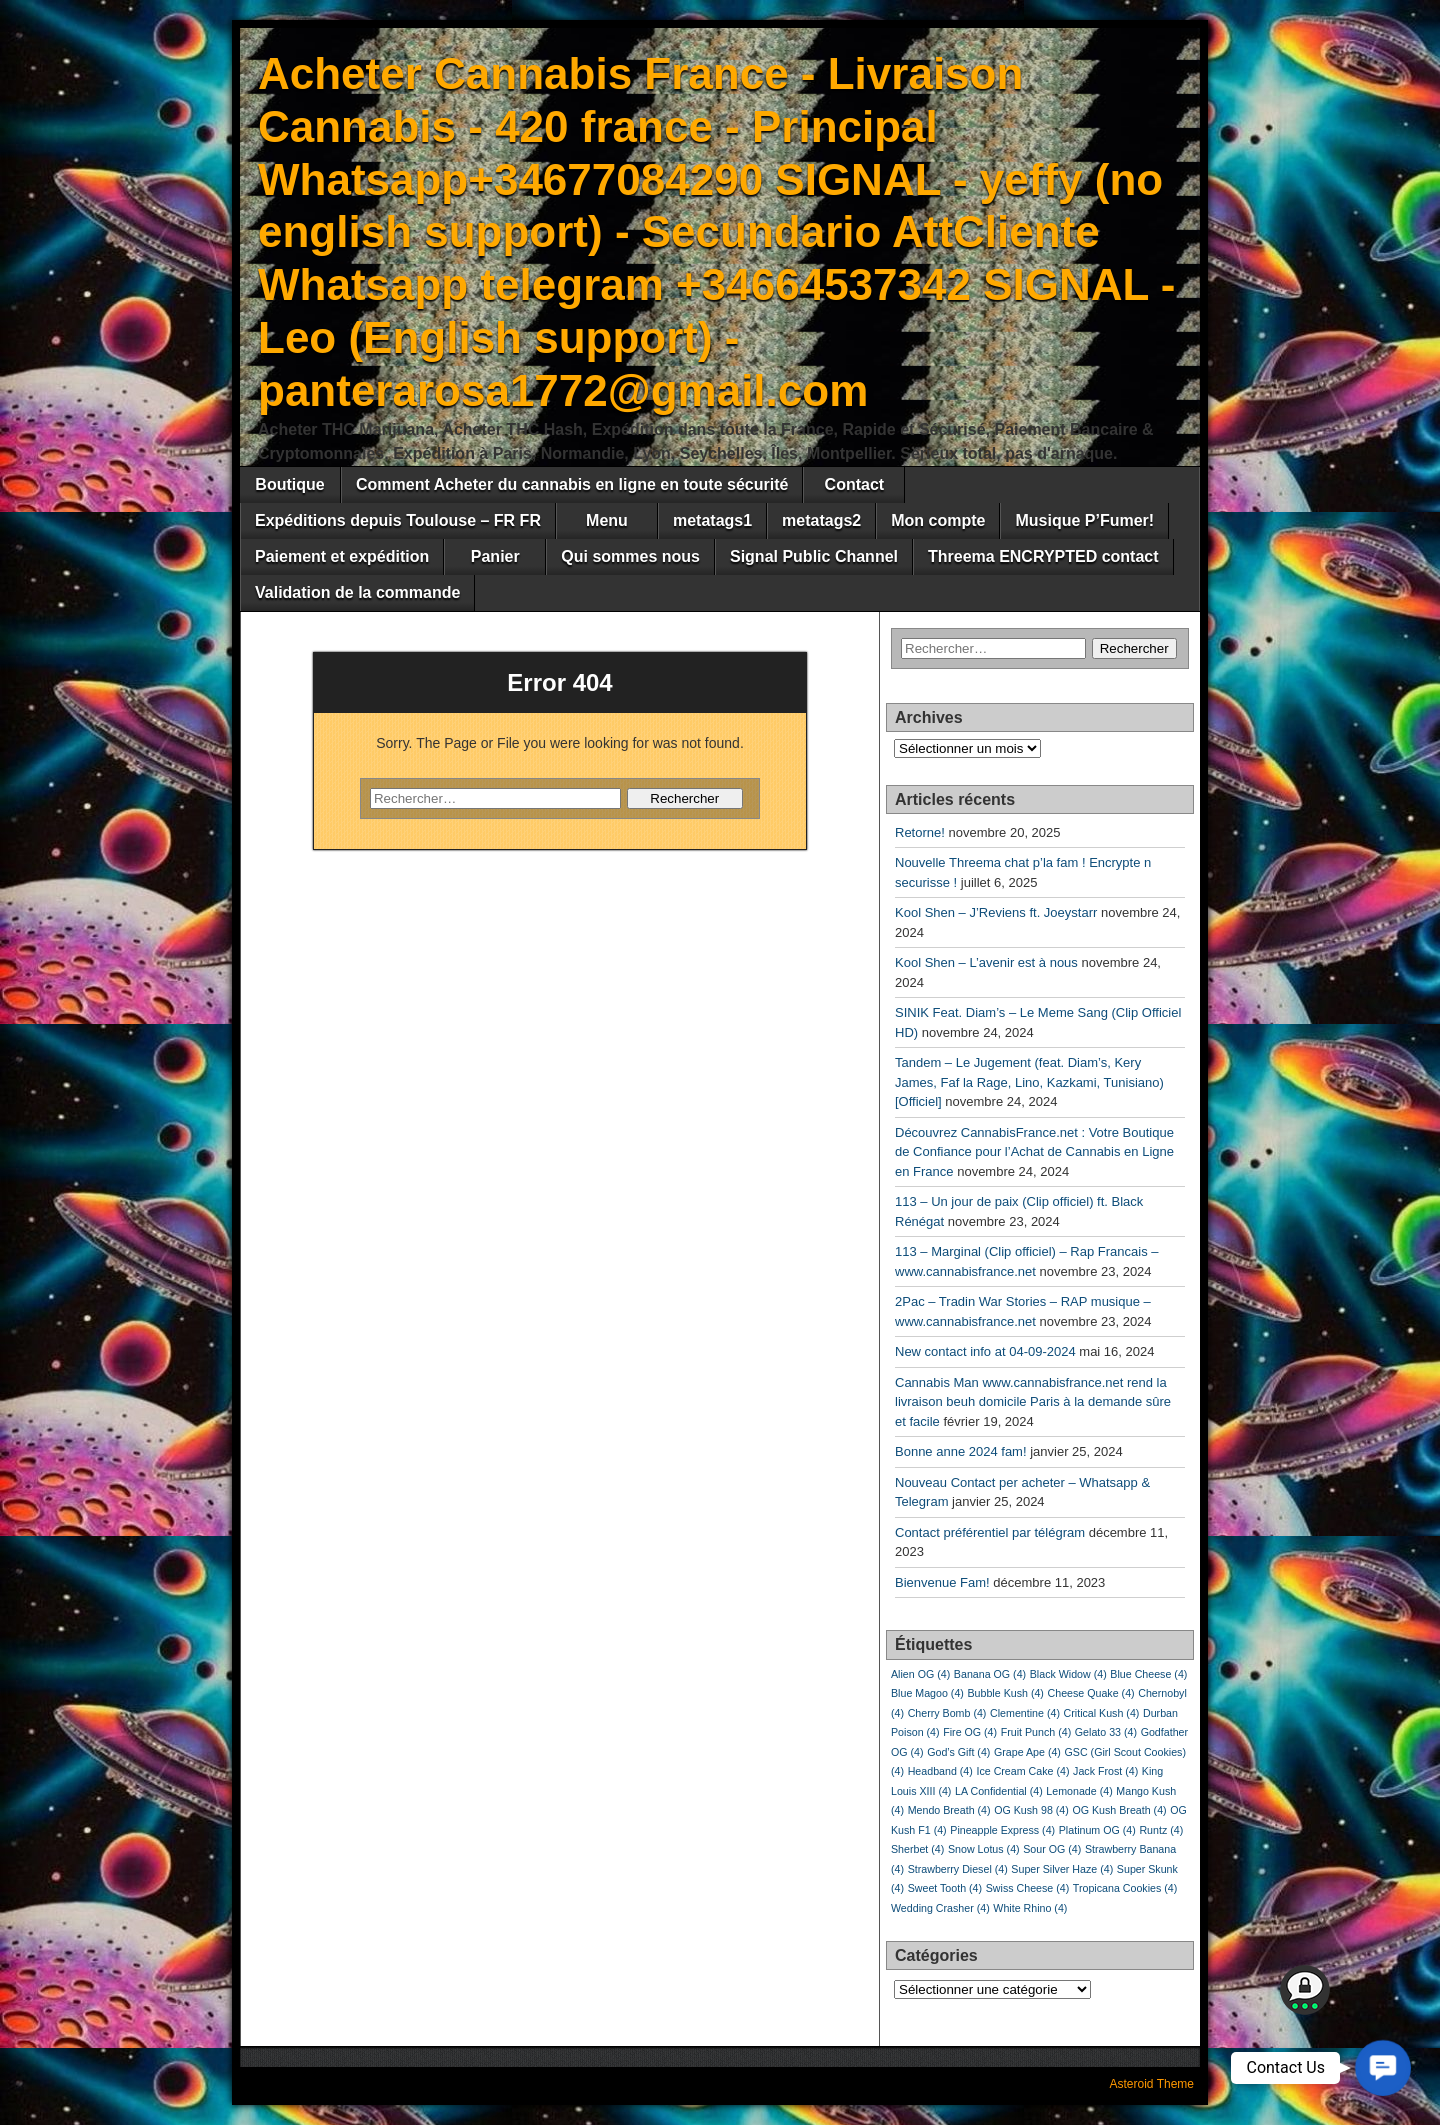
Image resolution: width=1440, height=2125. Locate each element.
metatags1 (712, 520)
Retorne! (920, 832)
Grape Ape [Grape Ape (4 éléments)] (1027, 1752)
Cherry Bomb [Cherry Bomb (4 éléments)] (947, 1713)
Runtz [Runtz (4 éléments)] (1161, 1830)
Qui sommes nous (630, 556)
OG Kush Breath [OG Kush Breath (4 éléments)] (1119, 1810)
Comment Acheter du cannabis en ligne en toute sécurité (572, 484)
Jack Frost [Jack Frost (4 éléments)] (1105, 1771)
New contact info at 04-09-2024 (985, 1351)
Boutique (289, 484)
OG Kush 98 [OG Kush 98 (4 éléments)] (1031, 1810)
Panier (495, 556)
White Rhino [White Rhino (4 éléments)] (1030, 1908)
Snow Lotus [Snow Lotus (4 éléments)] (984, 1849)
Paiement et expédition (342, 556)
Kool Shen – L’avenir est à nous (986, 962)
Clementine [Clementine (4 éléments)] (1025, 1713)
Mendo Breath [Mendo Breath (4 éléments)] (949, 1810)
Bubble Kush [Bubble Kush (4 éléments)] (1005, 1693)
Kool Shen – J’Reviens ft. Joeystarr (996, 912)
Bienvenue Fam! (942, 1582)
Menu (607, 520)
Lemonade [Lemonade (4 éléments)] (1079, 1791)
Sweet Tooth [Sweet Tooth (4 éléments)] (945, 1888)
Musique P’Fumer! (1084, 520)
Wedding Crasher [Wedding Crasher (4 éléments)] (940, 1908)
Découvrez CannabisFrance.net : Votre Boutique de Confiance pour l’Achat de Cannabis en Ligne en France (1034, 1152)
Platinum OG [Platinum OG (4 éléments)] (1097, 1830)
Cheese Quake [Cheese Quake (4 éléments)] (1091, 1693)
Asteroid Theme (1152, 2084)
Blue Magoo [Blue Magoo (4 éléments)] (927, 1693)
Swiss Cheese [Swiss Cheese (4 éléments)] (1028, 1888)
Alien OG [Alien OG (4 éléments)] (920, 1674)
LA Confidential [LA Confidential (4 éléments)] (999, 1791)
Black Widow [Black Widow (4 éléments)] (1068, 1674)
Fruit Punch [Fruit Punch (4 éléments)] (1036, 1732)
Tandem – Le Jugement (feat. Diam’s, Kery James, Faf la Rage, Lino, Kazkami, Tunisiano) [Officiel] (1029, 1082)
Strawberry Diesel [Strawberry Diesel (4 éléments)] (958, 1869)
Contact (855, 484)
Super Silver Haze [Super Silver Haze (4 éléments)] (1062, 1869)
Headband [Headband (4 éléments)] (940, 1771)
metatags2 (821, 520)
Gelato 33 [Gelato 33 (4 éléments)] (1106, 1732)
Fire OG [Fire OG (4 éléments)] (970, 1732)
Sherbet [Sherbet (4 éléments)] (917, 1849)
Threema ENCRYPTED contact (1043, 556)
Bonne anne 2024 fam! (961, 1451)
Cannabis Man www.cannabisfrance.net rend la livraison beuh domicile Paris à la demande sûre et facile (1033, 1402)
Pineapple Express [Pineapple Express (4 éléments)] (1002, 1830)
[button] (1383, 2068)
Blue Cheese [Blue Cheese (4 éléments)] (1148, 1674)
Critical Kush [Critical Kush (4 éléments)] (1102, 1713)
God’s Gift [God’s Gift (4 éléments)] (958, 1752)
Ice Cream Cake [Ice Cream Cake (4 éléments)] (1022, 1771)
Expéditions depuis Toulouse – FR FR (398, 520)
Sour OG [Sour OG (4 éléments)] (1052, 1849)
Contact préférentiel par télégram (990, 1532)
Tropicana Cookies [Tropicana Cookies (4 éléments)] (1125, 1888)
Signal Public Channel (814, 556)
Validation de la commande (357, 592)
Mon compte (938, 520)
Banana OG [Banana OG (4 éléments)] (990, 1674)
